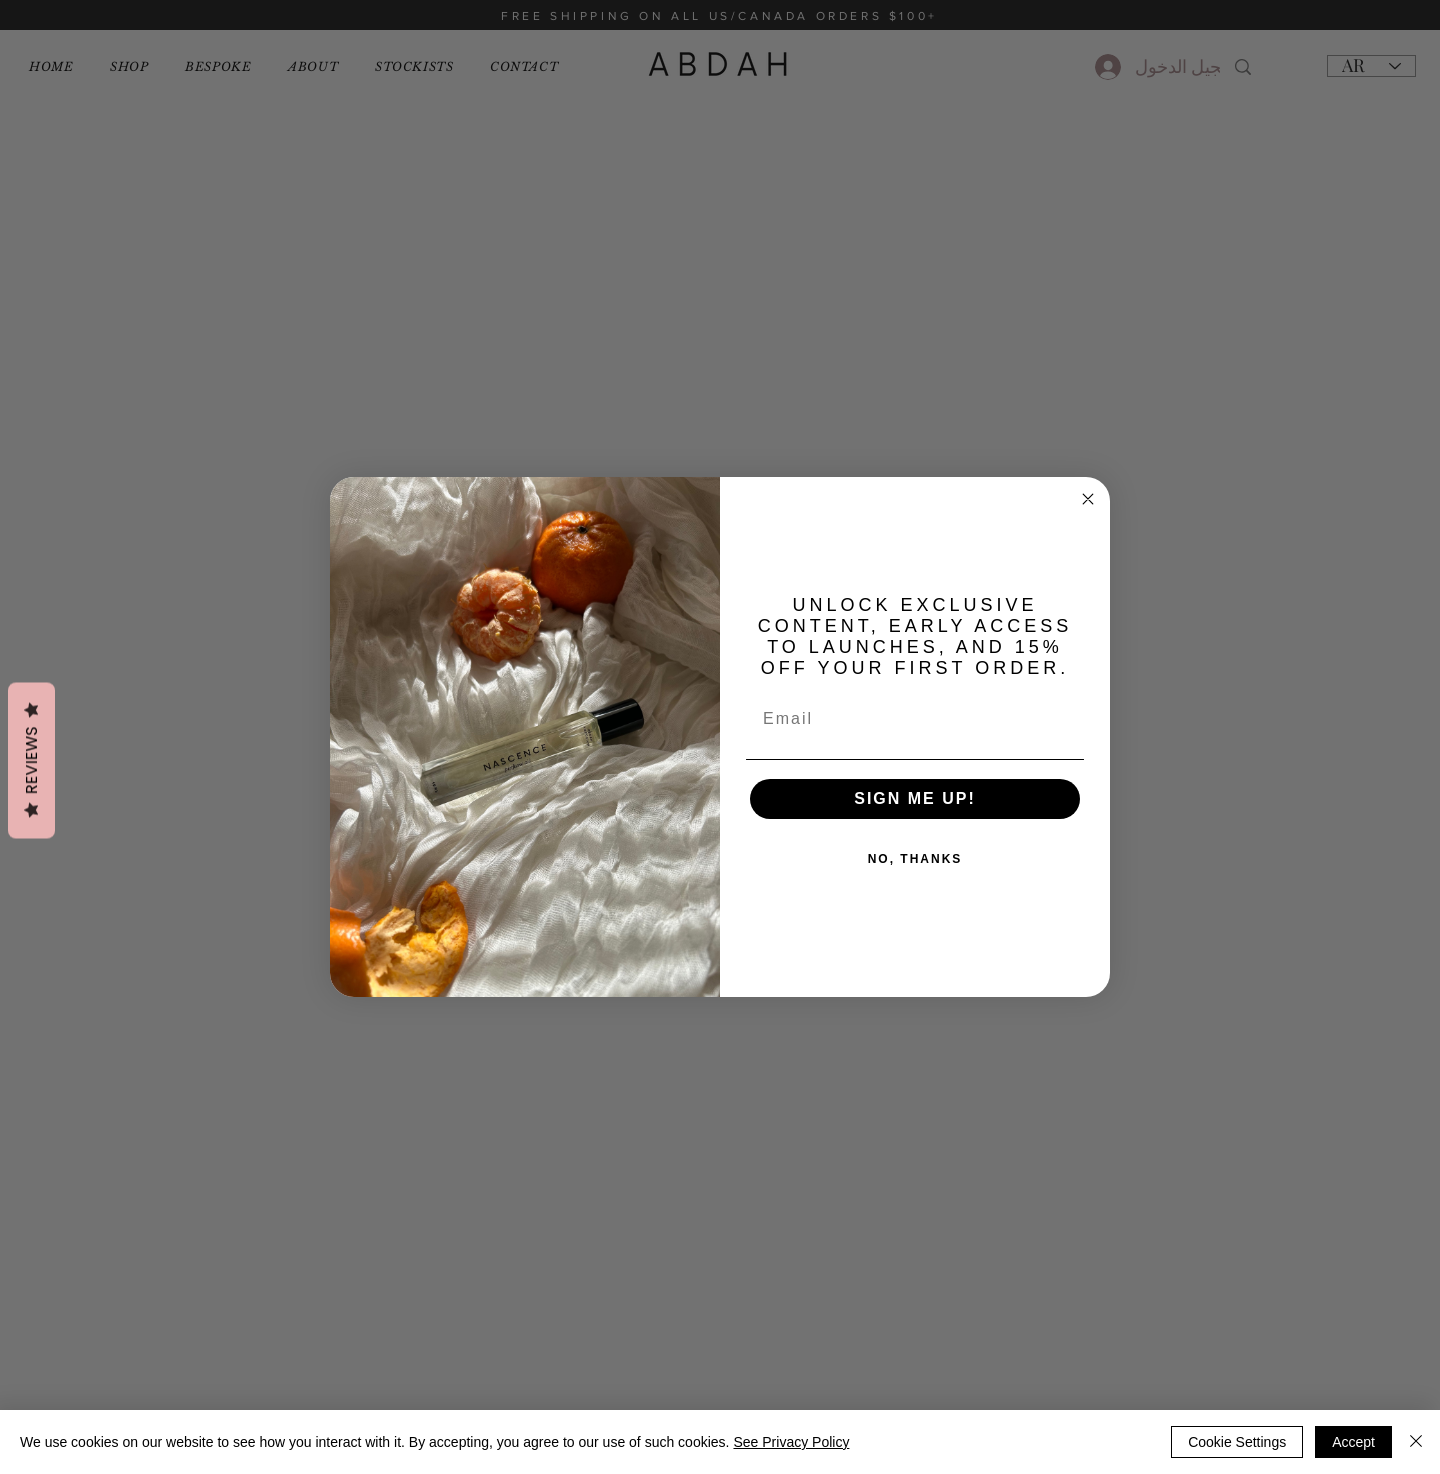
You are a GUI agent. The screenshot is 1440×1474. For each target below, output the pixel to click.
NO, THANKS (915, 859)
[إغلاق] (1416, 1442)
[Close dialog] (1088, 499)
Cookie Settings (1237, 1442)
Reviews (31, 761)
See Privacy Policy (791, 1442)
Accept (1353, 1442)
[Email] (915, 719)
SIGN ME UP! (915, 798)
